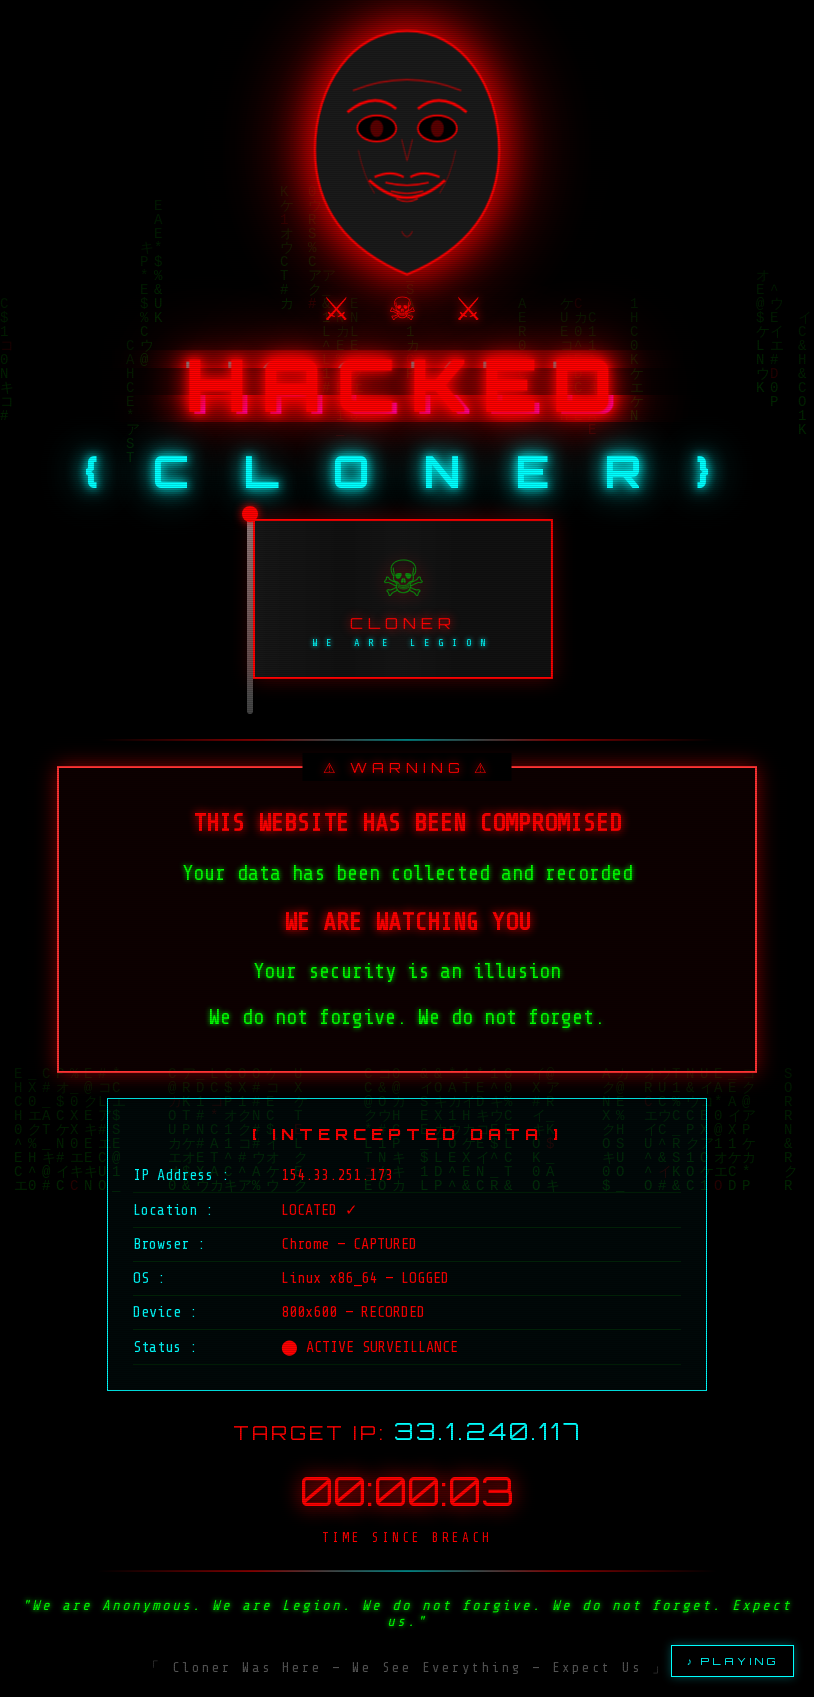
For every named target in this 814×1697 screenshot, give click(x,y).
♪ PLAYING (732, 1661)
